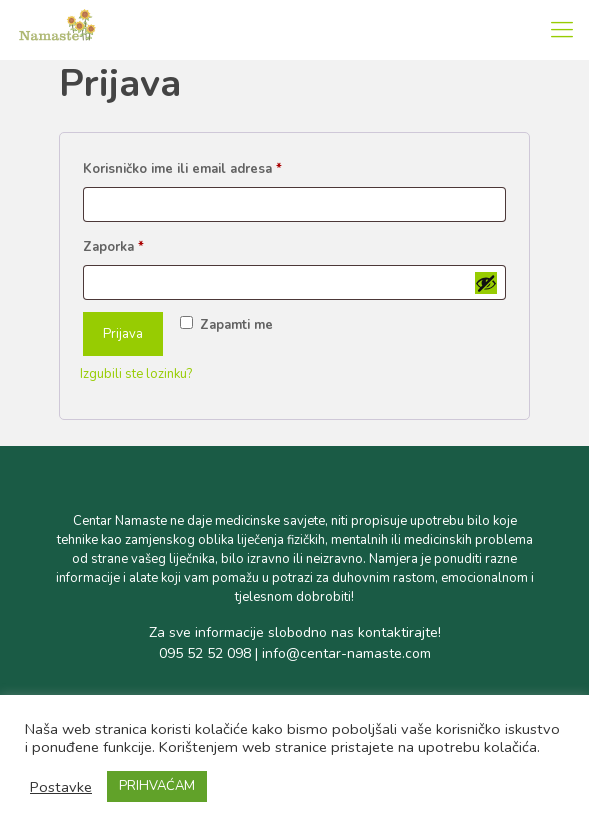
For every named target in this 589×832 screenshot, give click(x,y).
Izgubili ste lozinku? (136, 374)
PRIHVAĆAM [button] (157, 786)
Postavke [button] (61, 787)
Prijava (123, 334)
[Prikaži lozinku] (486, 283)
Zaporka (144, 245)
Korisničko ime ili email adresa (213, 167)
